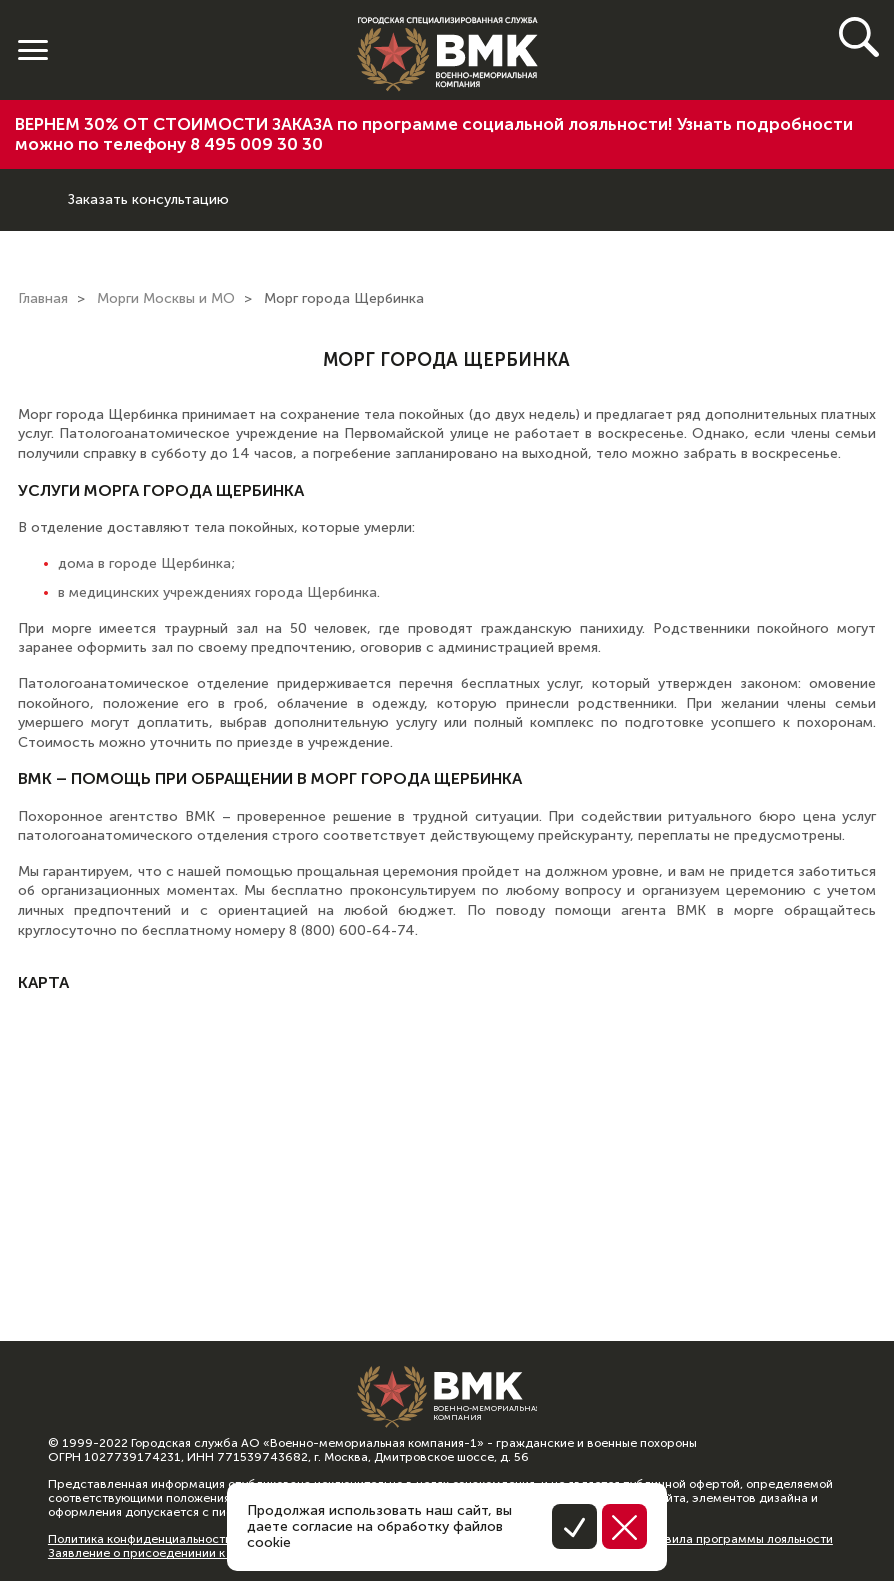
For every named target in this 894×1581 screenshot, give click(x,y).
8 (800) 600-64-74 (34, 184)
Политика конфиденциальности (140, 1539)
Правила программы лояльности (737, 1539)
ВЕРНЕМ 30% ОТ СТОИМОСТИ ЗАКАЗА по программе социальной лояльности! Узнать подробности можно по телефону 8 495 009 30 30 (434, 134)
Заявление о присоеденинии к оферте (160, 1553)
